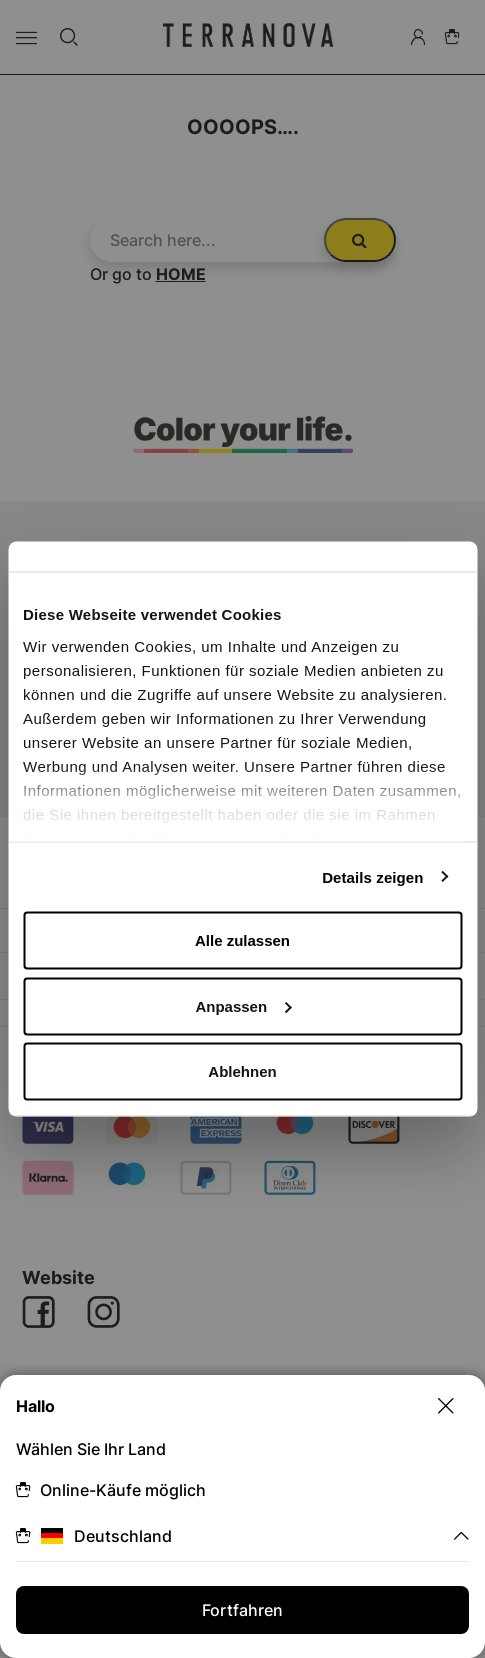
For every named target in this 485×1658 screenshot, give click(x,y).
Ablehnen (242, 1071)
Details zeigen (372, 876)
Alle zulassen (242, 940)
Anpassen (243, 1005)
